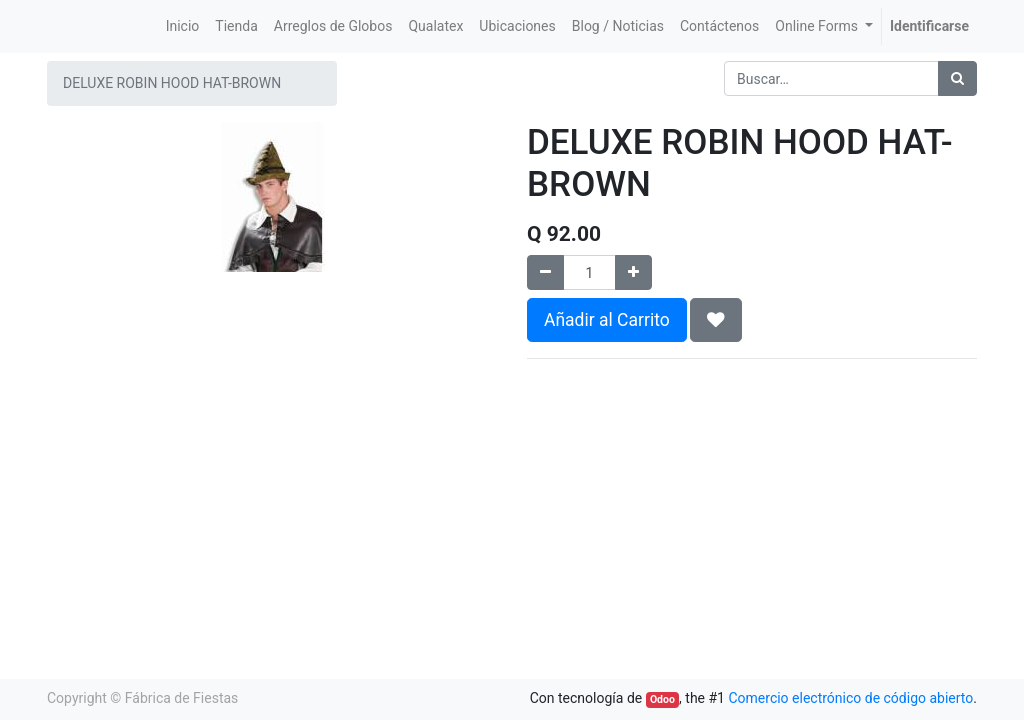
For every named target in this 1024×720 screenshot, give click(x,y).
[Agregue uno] (633, 272)
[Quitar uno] (545, 272)
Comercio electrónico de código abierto (850, 698)
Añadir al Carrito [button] (607, 320)
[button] (716, 320)
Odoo (662, 699)
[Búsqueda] (957, 78)
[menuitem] (183, 26)
